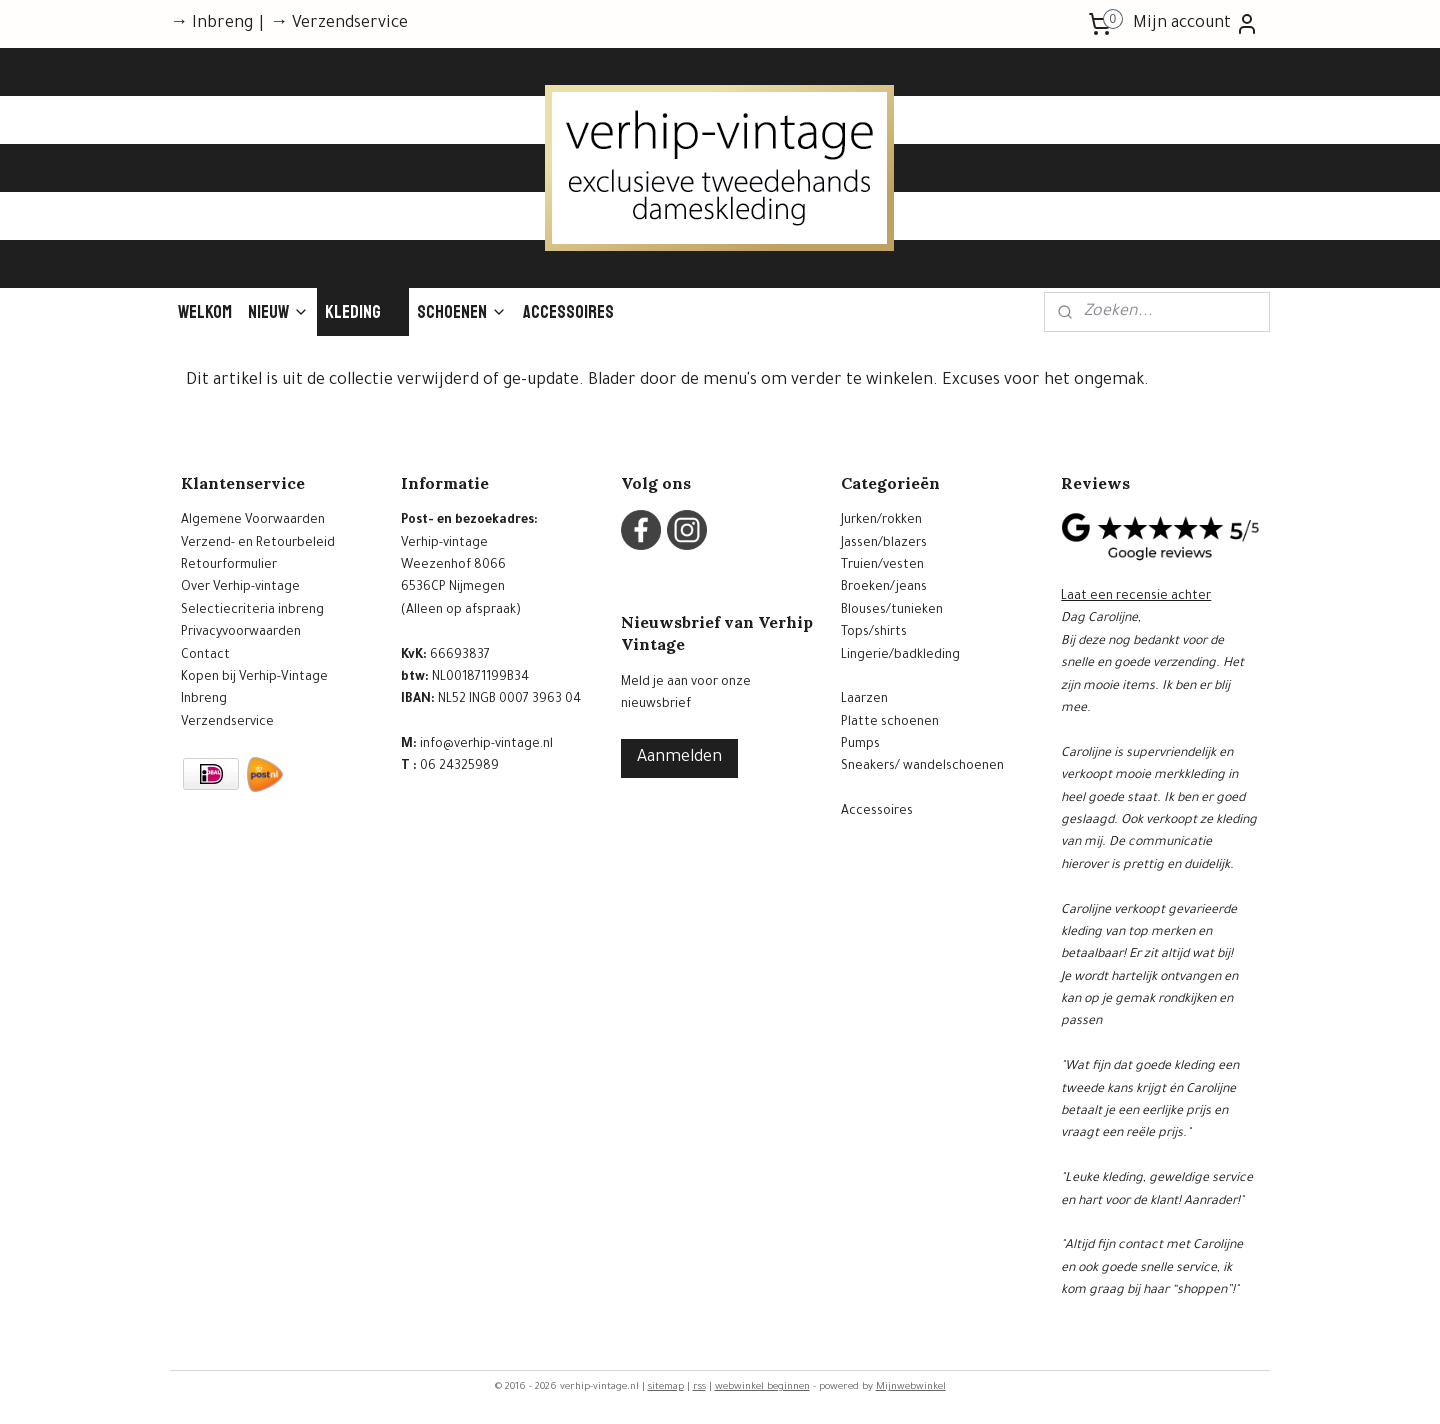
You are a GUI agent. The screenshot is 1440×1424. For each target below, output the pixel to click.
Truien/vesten (882, 566)
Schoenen (462, 312)
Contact (205, 656)
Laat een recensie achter (1136, 597)
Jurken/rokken (881, 521)
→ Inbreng (211, 24)
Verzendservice (227, 723)
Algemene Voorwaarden (253, 521)
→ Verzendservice (339, 24)
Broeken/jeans (884, 588)
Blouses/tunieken (892, 611)
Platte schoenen (890, 723)
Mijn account (1196, 24)
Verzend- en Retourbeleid (258, 544)
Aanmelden (679, 758)
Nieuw (278, 312)
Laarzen (864, 700)
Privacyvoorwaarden (241, 633)
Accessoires (568, 312)
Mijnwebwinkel (911, 1387)
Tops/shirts (874, 633)
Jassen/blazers (884, 544)
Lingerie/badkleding (900, 656)
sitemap (666, 1387)
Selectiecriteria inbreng (252, 611)
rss (699, 1387)
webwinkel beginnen (762, 1387)
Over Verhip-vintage (240, 588)
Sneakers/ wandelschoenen (922, 767)
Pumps (860, 745)
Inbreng (204, 700)
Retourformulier (229, 566)
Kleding (363, 312)
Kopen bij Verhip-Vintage (254, 678)
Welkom (205, 312)
